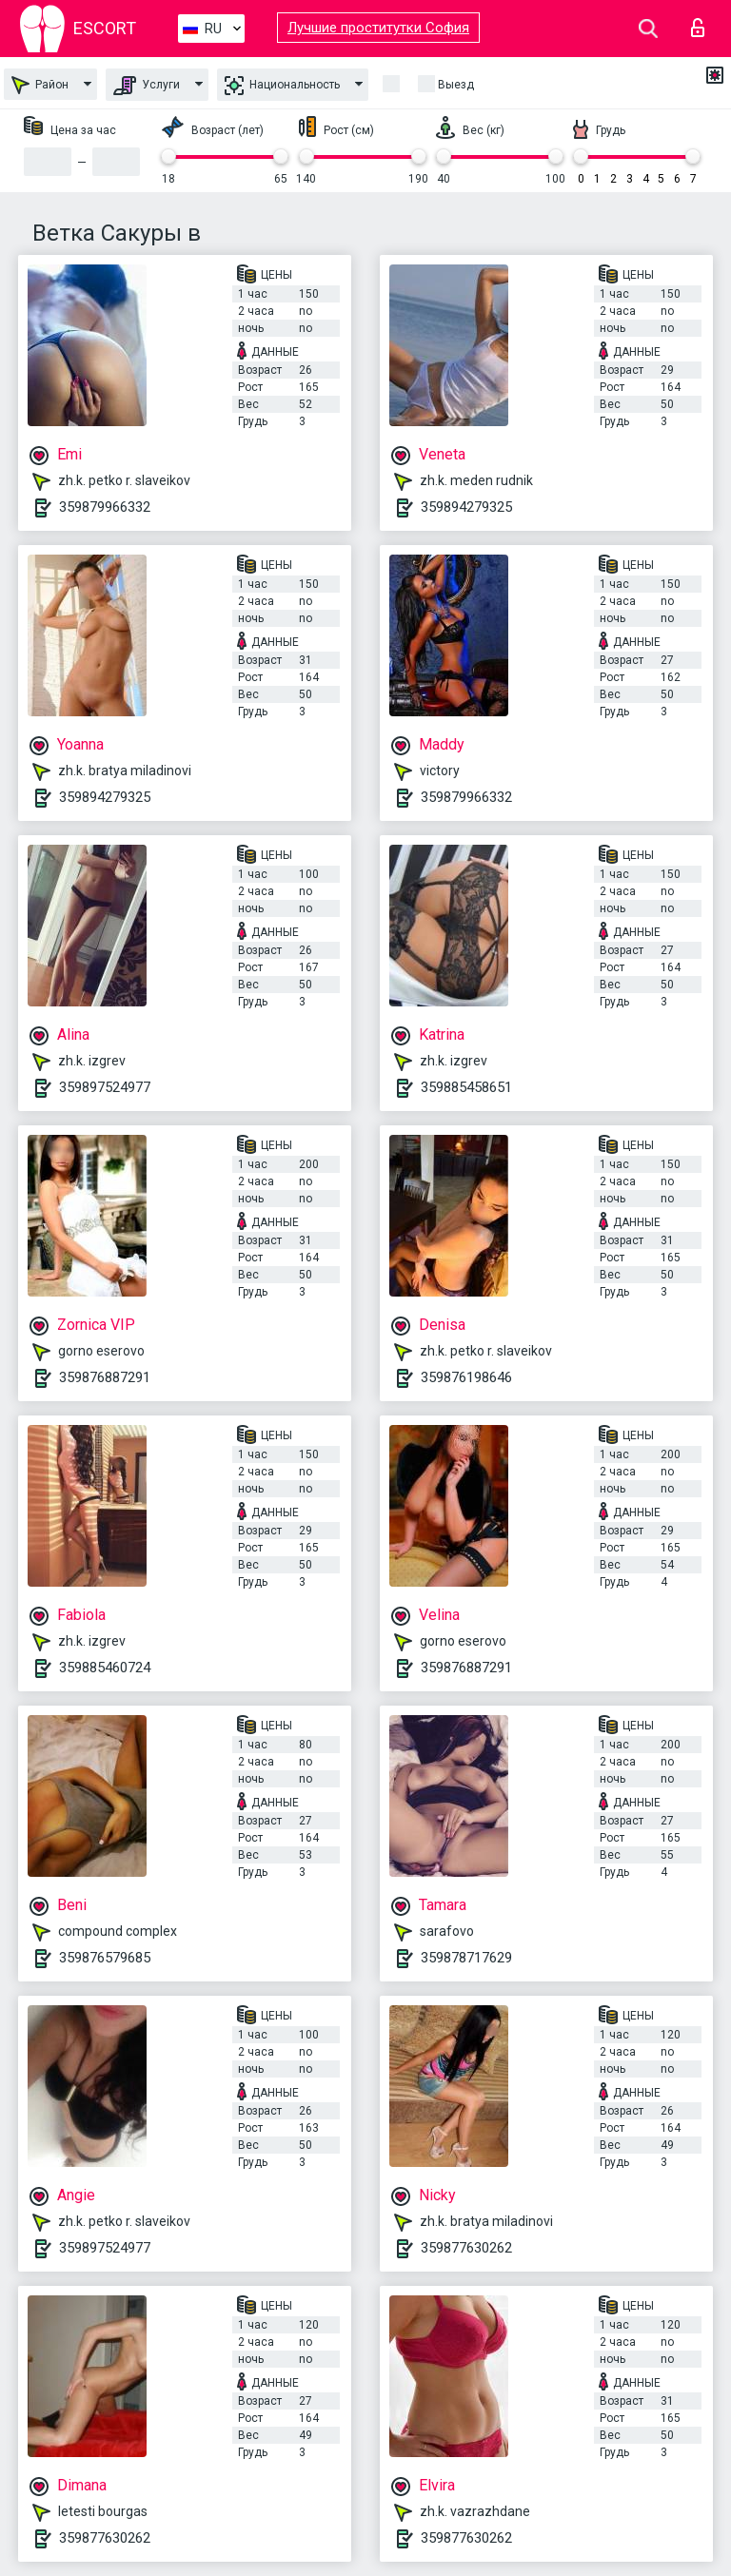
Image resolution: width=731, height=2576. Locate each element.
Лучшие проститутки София (378, 27)
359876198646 (466, 1377)
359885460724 (104, 1667)
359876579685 (104, 1957)
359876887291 (104, 1377)
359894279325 (466, 507)
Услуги (146, 85)
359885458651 (466, 1087)
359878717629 (466, 1957)
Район (40, 85)
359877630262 (466, 2247)
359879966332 (104, 507)
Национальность (282, 85)
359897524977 (104, 1087)
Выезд (456, 84)
